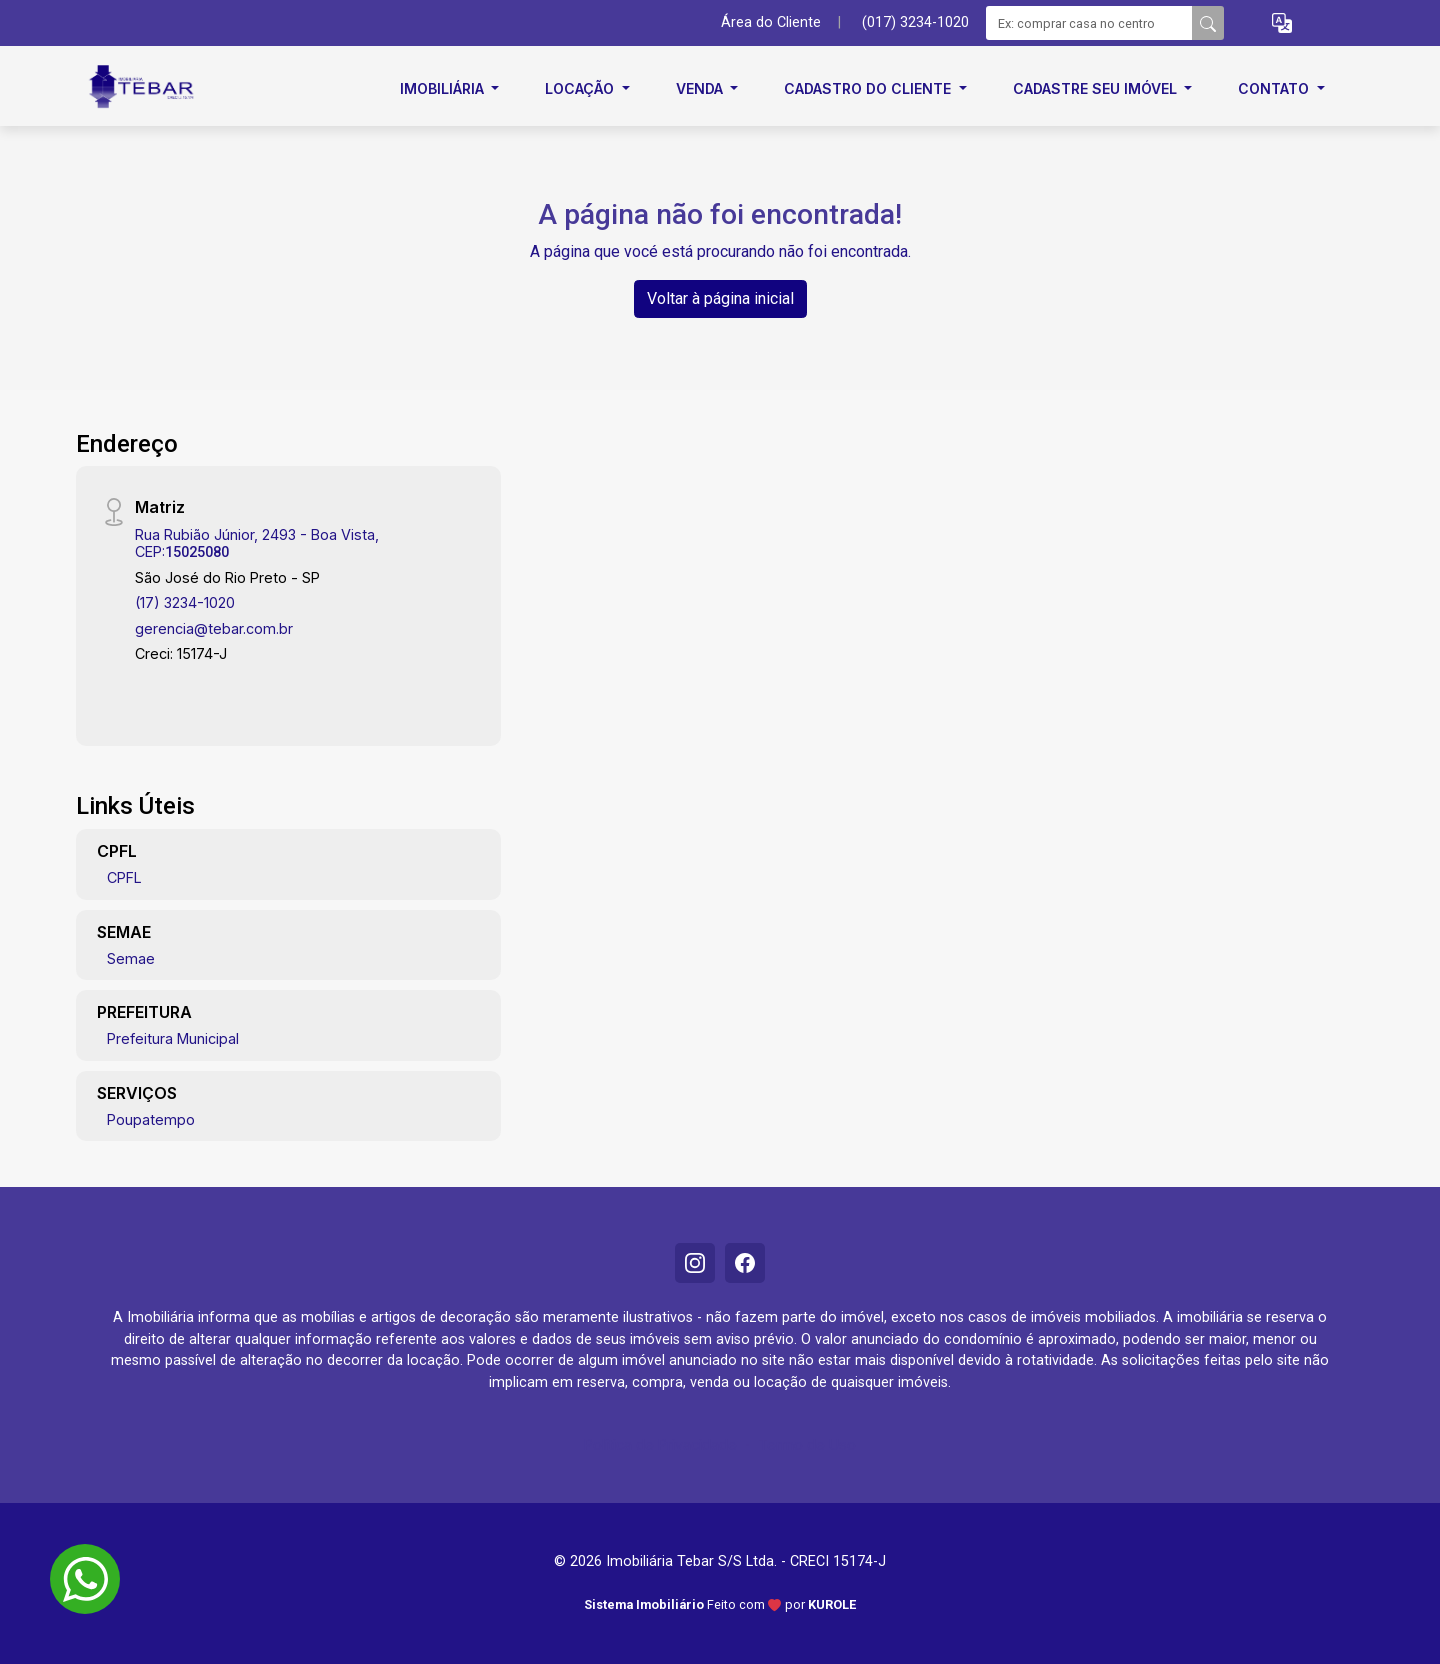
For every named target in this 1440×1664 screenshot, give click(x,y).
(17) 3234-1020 (185, 602)
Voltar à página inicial (720, 298)
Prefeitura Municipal (173, 1038)
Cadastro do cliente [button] (869, 88)
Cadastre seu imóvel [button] (1097, 88)
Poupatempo (151, 1119)
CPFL (124, 877)
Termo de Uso (807, 1444)
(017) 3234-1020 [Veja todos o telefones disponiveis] (915, 22)
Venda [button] (701, 88)
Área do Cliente (771, 22)
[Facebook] (745, 1263)
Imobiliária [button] (444, 88)
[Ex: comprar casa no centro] (1089, 23)
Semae (131, 958)
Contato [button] (1275, 88)
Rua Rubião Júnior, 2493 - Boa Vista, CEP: (257, 543)
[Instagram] (695, 1263)
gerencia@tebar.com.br (214, 628)
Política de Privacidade (660, 1444)
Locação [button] (581, 88)
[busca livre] (1208, 23)
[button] (1282, 23)
